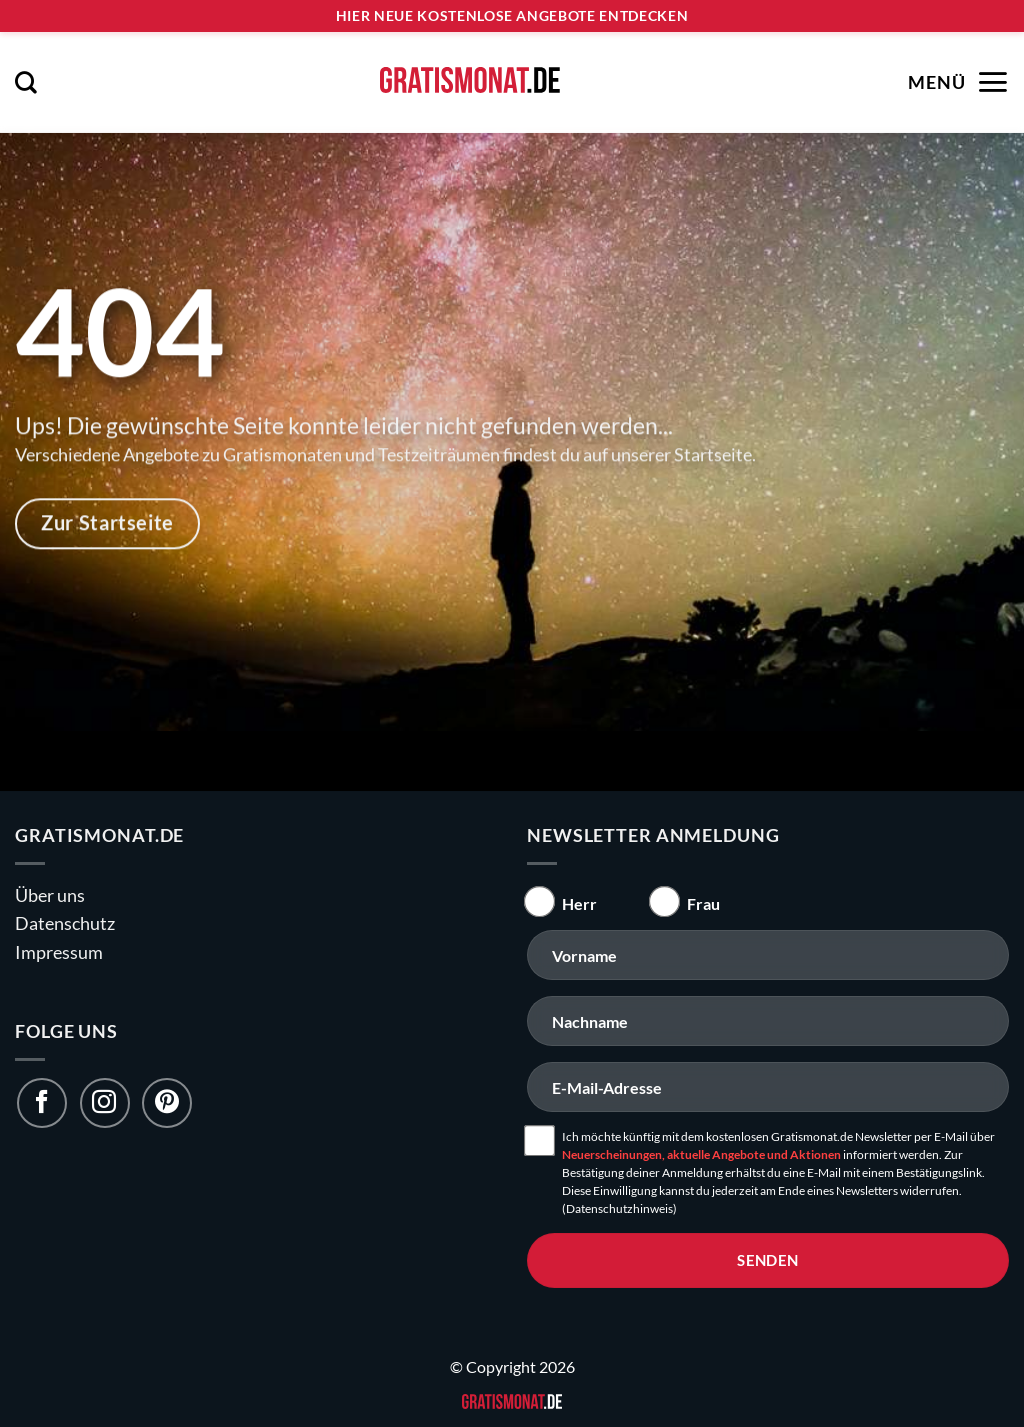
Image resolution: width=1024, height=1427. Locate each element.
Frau (703, 903)
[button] (26, 82)
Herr (579, 903)
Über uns (50, 895)
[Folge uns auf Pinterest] (167, 1103)
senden (768, 1260)
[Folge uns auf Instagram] (105, 1103)
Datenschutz (65, 923)
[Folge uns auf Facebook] (42, 1103)
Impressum (59, 952)
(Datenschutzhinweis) (619, 1208)
